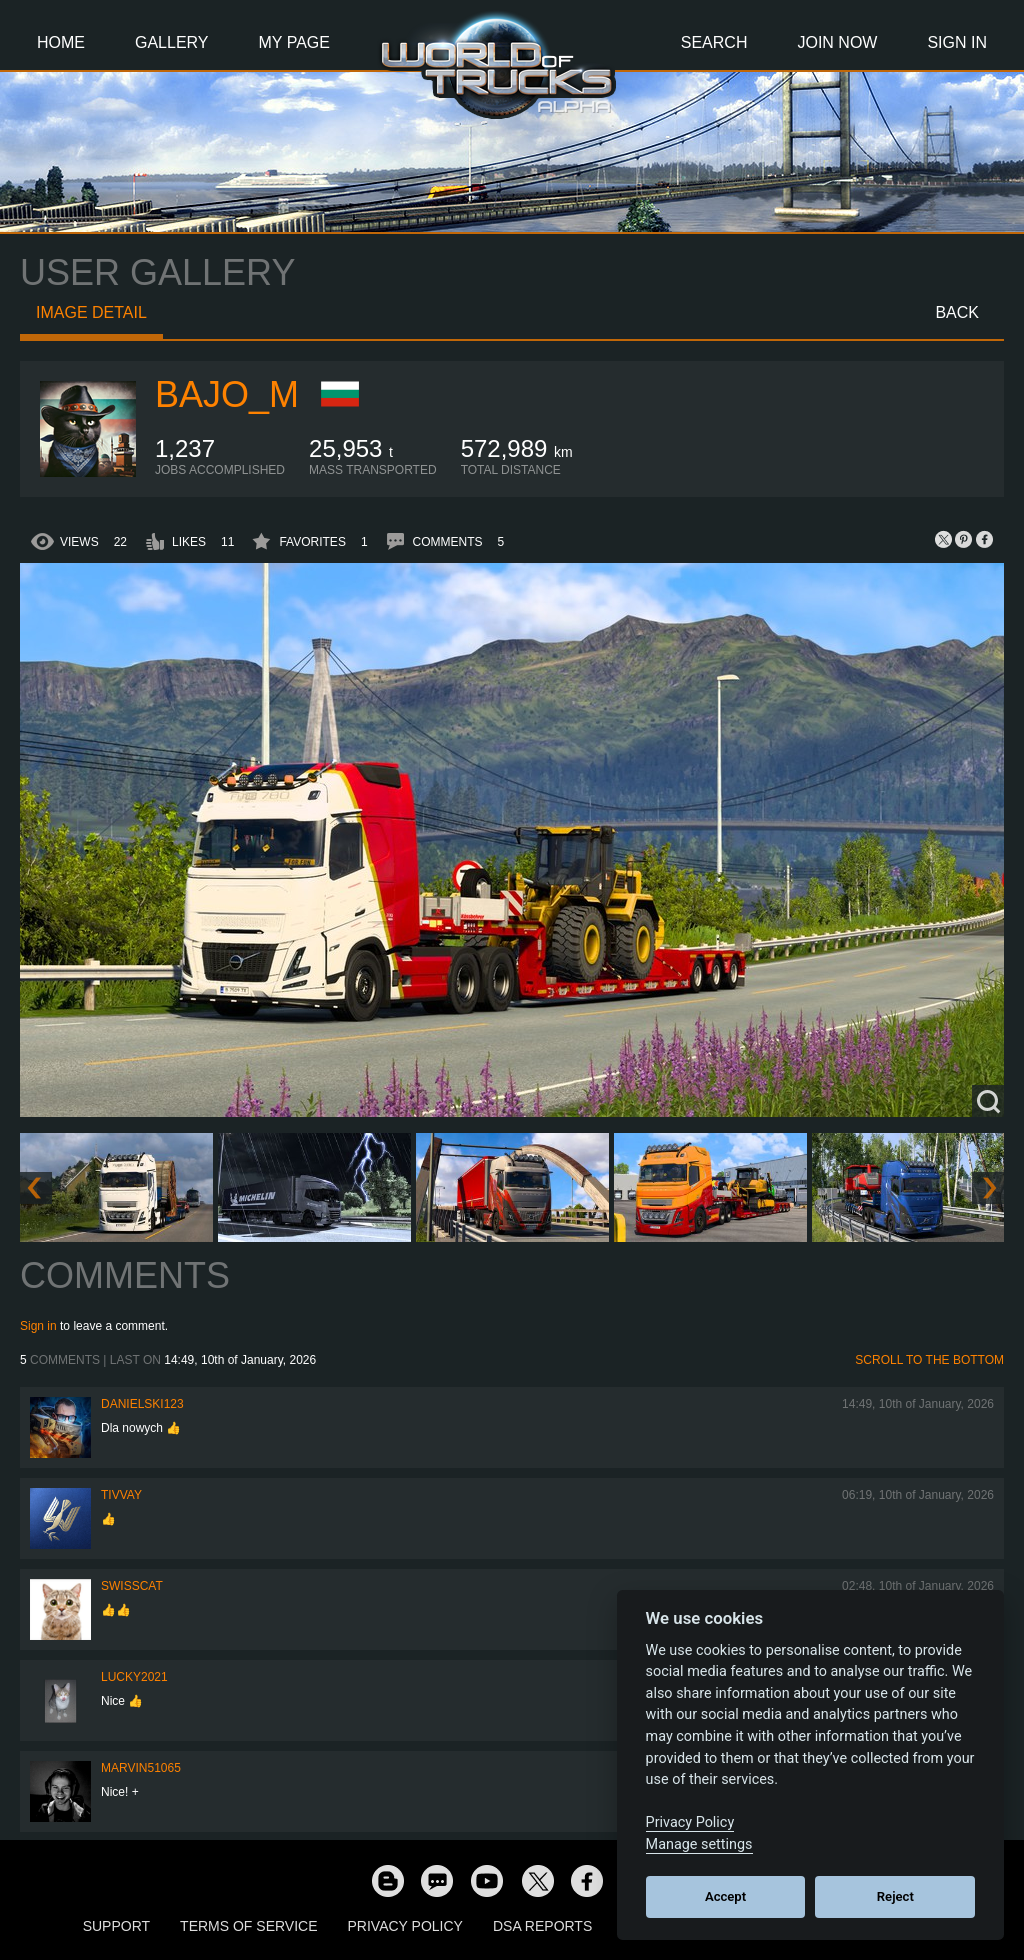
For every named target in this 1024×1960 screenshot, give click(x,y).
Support (116, 1926)
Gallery (172, 42)
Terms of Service (248, 1926)
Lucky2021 (134, 1677)
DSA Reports (542, 1926)
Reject (895, 1896)
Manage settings (699, 1844)
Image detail (91, 312)
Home (61, 42)
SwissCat (132, 1586)
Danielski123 (142, 1404)
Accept (725, 1896)
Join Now (837, 42)
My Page (294, 42)
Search (714, 42)
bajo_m (227, 394)
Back (957, 312)
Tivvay (121, 1495)
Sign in (38, 1326)
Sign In (957, 42)
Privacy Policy (405, 1926)
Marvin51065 (141, 1768)
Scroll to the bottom (929, 1360)
